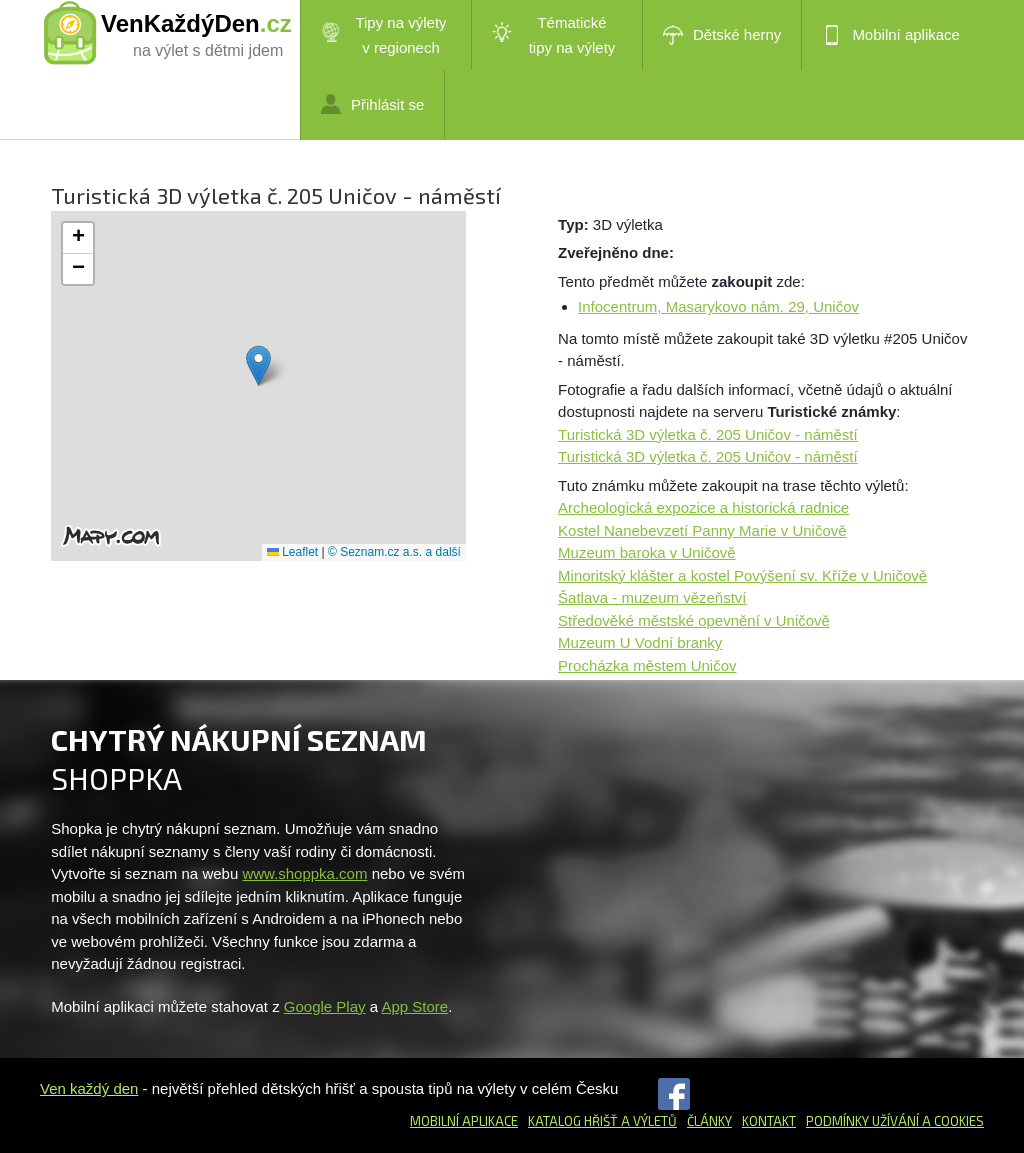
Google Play (325, 1006)
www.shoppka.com (304, 873)
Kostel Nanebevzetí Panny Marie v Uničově (702, 530)
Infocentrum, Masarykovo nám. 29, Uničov (718, 306)
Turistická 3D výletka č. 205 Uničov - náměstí (708, 434)
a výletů (647, 1121)
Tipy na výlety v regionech (384, 35)
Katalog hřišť (573, 1121)
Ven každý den (89, 1088)
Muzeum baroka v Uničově (647, 552)
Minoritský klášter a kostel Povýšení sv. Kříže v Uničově (742, 575)
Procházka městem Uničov (647, 665)
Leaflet (292, 552)
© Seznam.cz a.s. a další (394, 552)
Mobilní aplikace (891, 35)
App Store (414, 1006)
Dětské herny (722, 35)
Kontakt (769, 1121)
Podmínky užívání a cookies (895, 1121)
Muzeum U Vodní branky (640, 642)
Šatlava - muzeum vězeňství (652, 597)
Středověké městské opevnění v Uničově (694, 620)
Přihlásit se (372, 104)
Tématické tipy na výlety (553, 35)
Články (709, 1121)
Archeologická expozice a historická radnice (703, 507)
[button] (258, 365)
